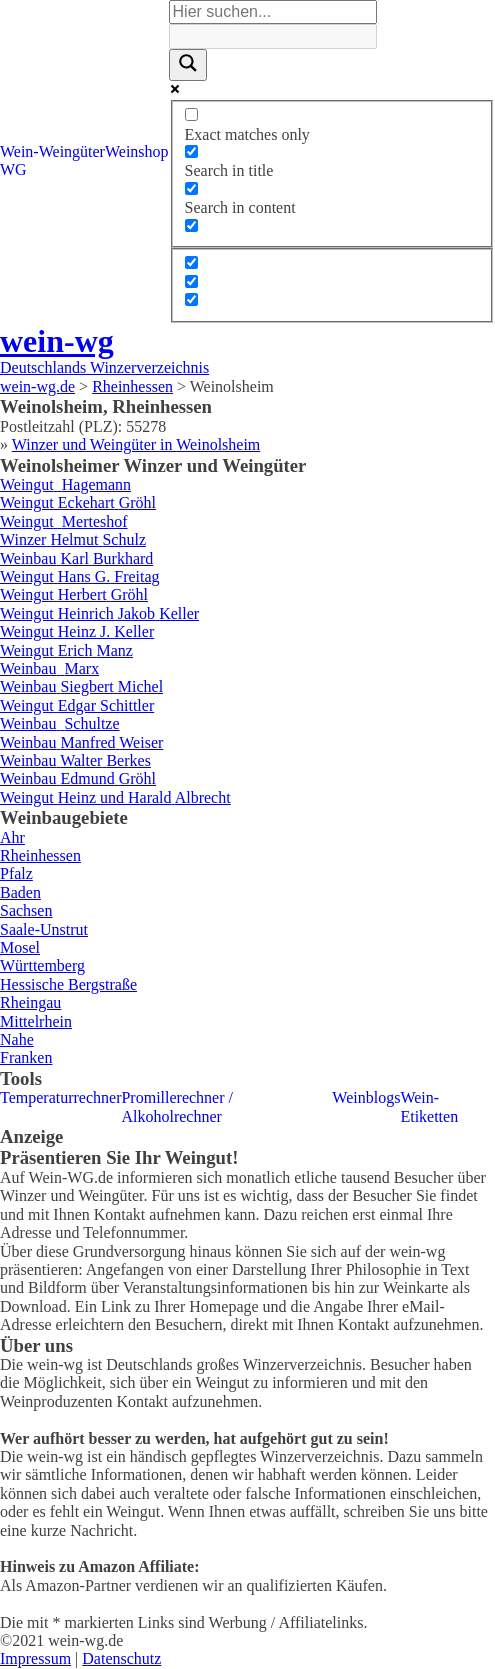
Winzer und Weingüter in (136, 444)
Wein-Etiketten (429, 1106)
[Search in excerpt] (191, 225)
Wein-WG (19, 160)
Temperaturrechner (60, 1097)
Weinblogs (366, 1097)
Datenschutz (121, 1658)
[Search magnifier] (188, 65)
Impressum (35, 1658)
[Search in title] (191, 151)
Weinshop (137, 151)
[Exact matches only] (191, 114)
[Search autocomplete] (273, 36)
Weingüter (72, 151)
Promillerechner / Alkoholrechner (177, 1106)
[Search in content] (191, 188)
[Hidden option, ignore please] (191, 262)
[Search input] (273, 12)
